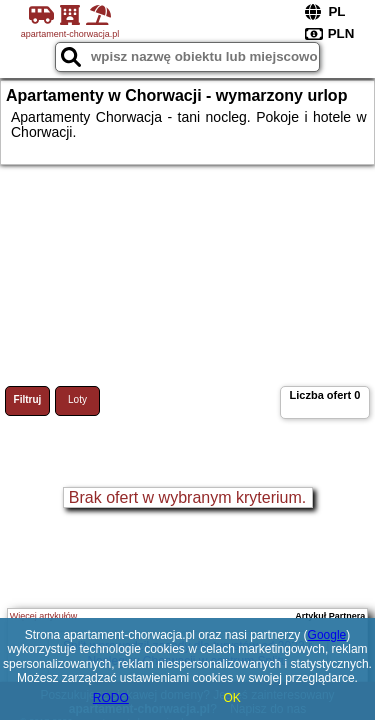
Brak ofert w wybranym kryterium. (187, 497)
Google (327, 635)
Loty (77, 399)
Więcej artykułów (44, 616)
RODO (111, 698)
